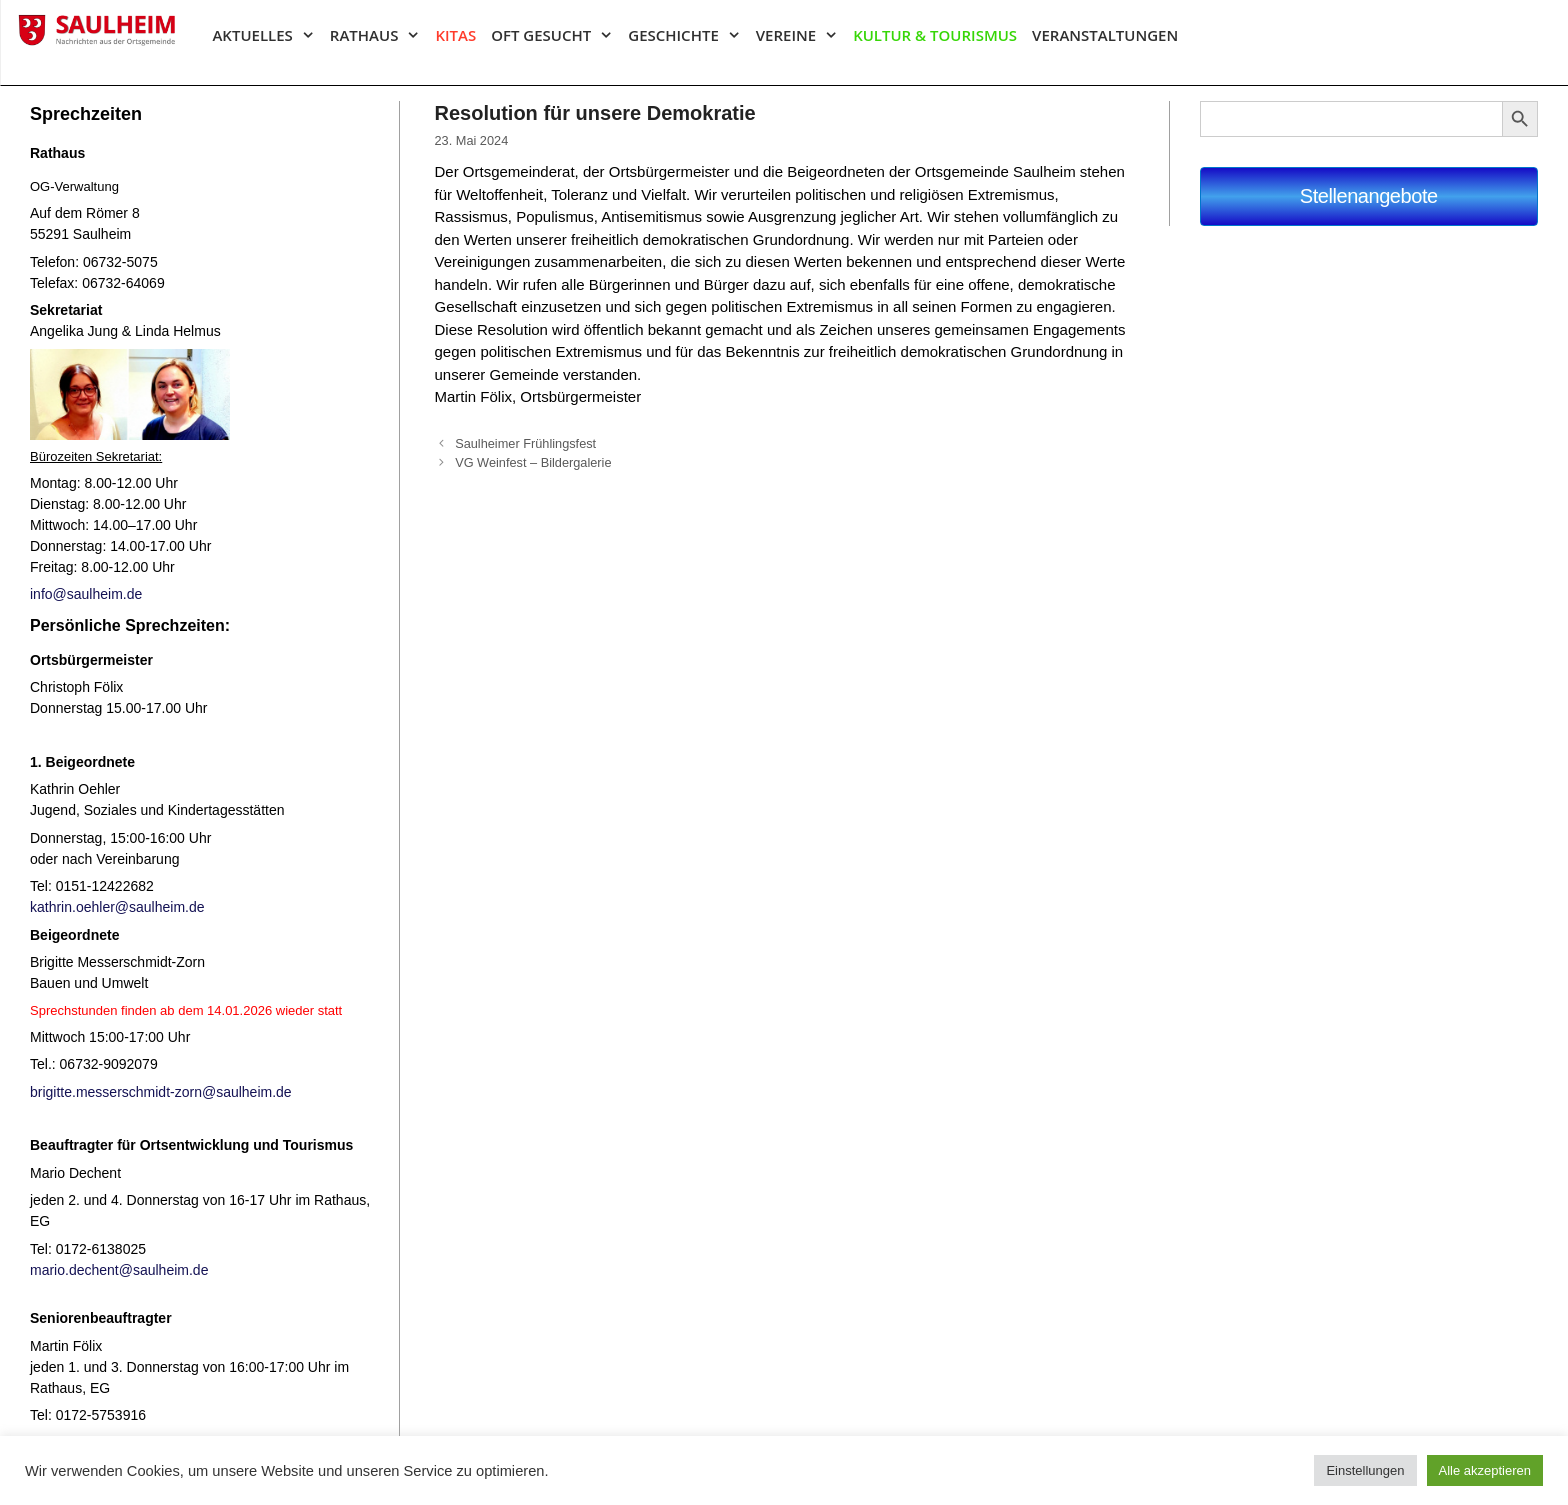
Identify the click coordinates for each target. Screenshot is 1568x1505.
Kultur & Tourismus (935, 35)
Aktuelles (270, 35)
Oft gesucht (559, 35)
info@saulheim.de (86, 594)
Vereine (804, 35)
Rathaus (383, 35)
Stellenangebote (1369, 196)
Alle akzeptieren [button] (1485, 1470)
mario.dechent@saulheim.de (119, 1270)
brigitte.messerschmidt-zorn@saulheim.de (161, 1092)
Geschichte (691, 35)
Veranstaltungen (1105, 35)
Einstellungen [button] (1365, 1470)
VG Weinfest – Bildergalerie (533, 462)
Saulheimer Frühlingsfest (525, 443)
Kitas (455, 35)
